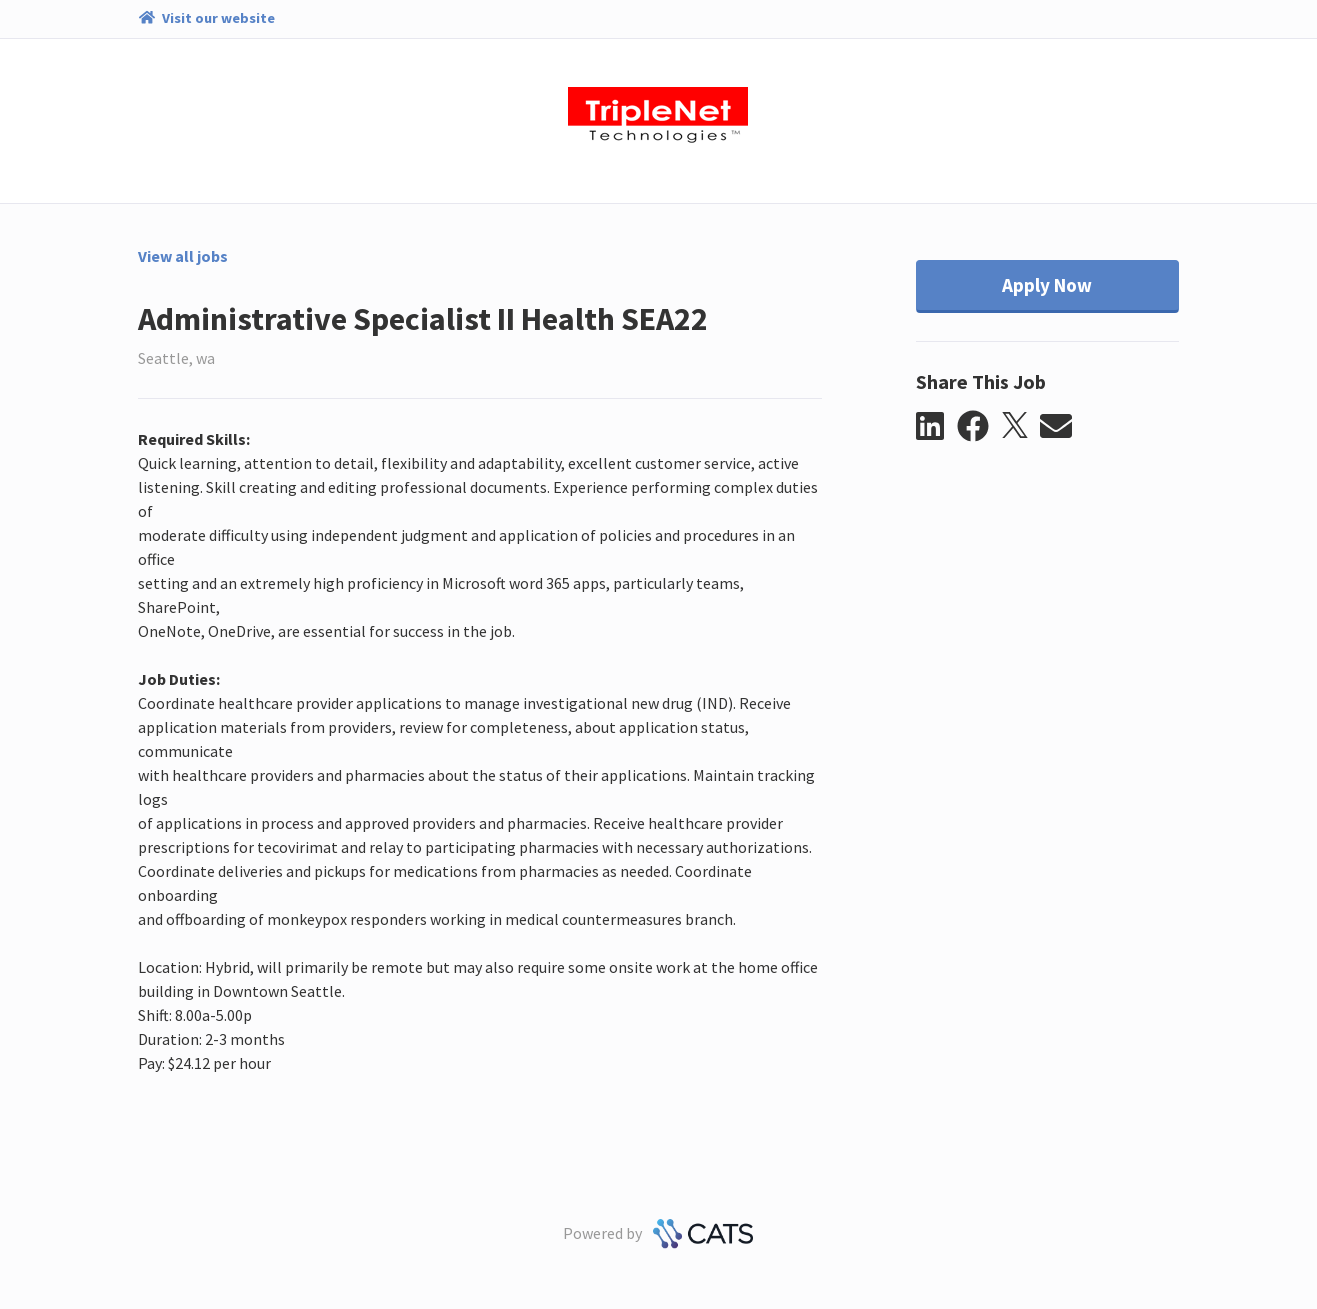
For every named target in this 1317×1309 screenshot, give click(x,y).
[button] (936, 427)
